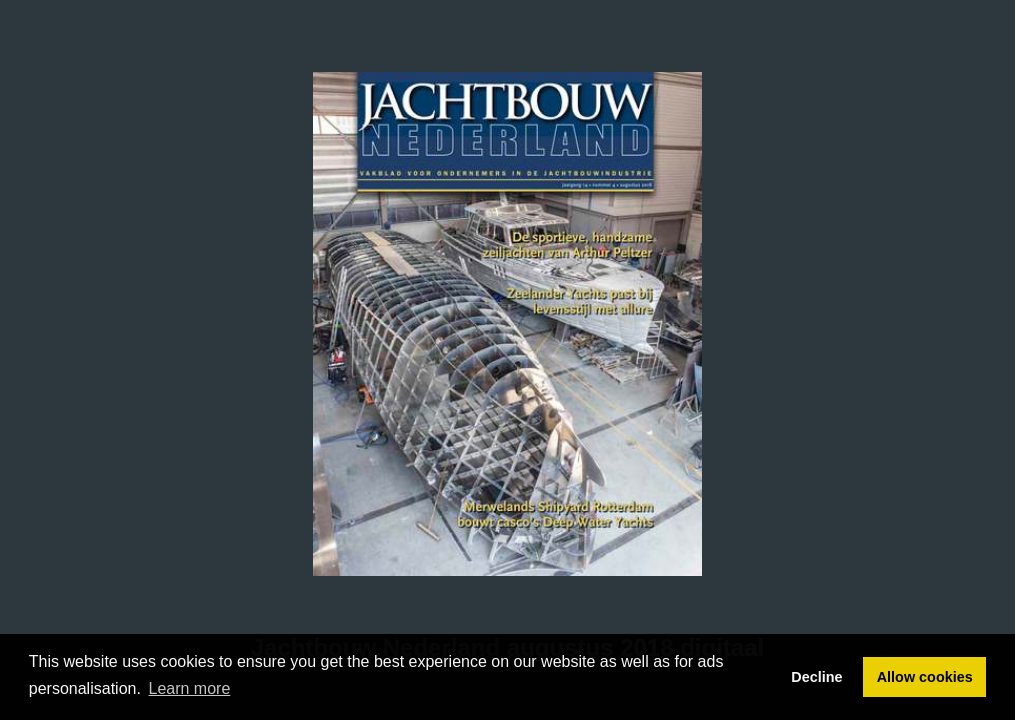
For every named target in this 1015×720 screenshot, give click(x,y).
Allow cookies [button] (925, 677)
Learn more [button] (190, 688)
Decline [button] (816, 677)
